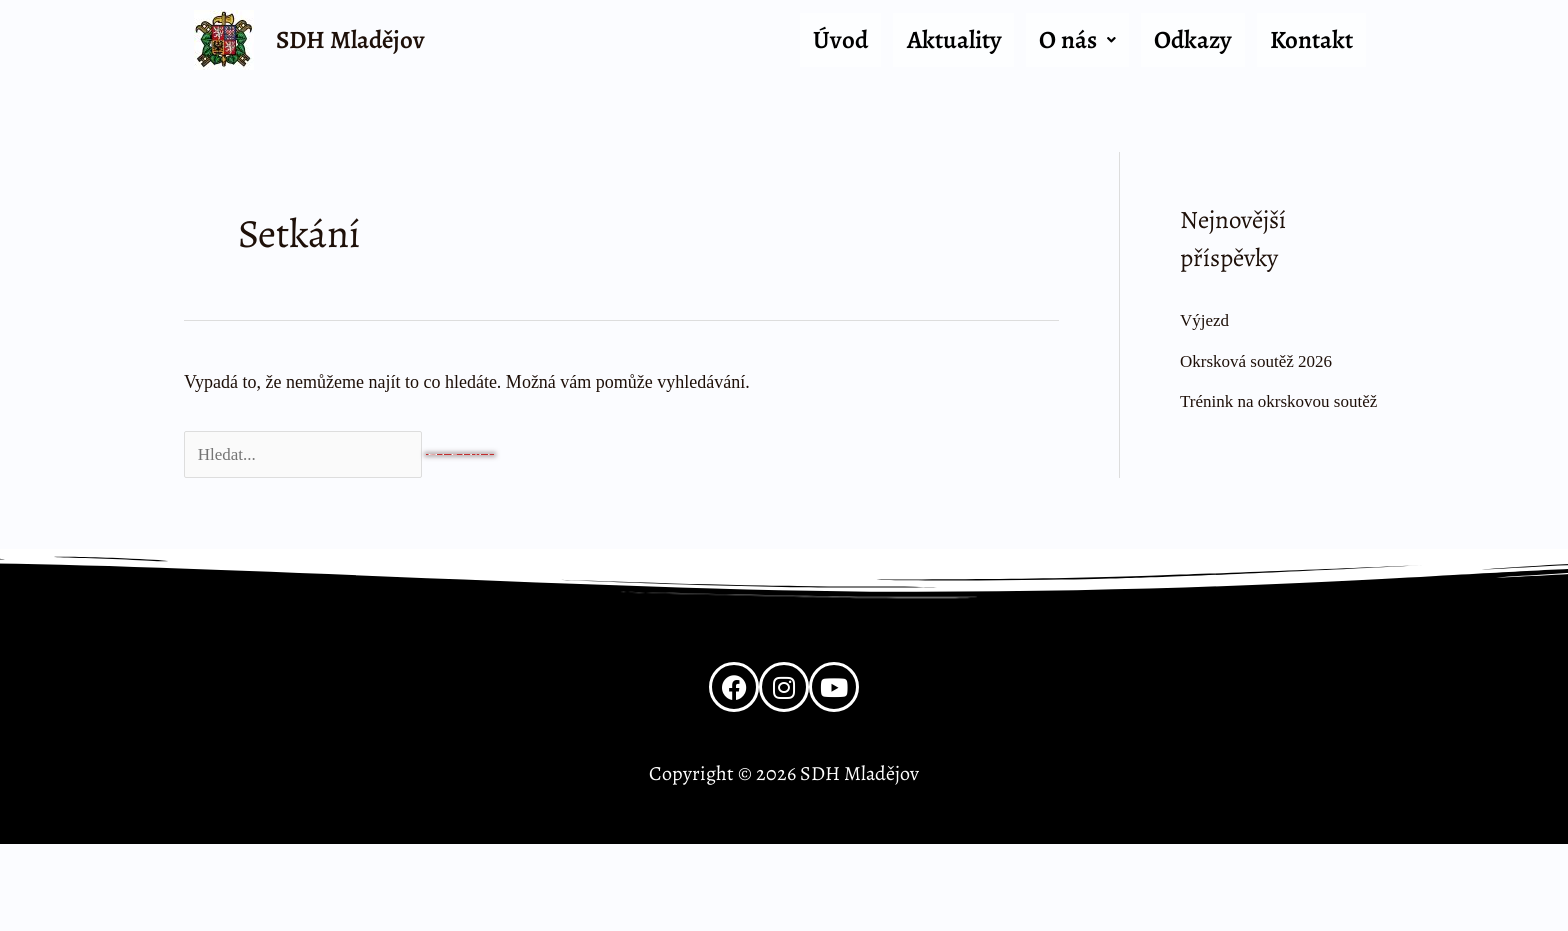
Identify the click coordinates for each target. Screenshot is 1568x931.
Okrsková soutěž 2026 (1260, 361)
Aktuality (954, 40)
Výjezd (1206, 320)
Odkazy (1192, 40)
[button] (1077, 40)
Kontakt (1311, 40)
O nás (1077, 40)
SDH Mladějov (350, 40)
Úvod (840, 40)
